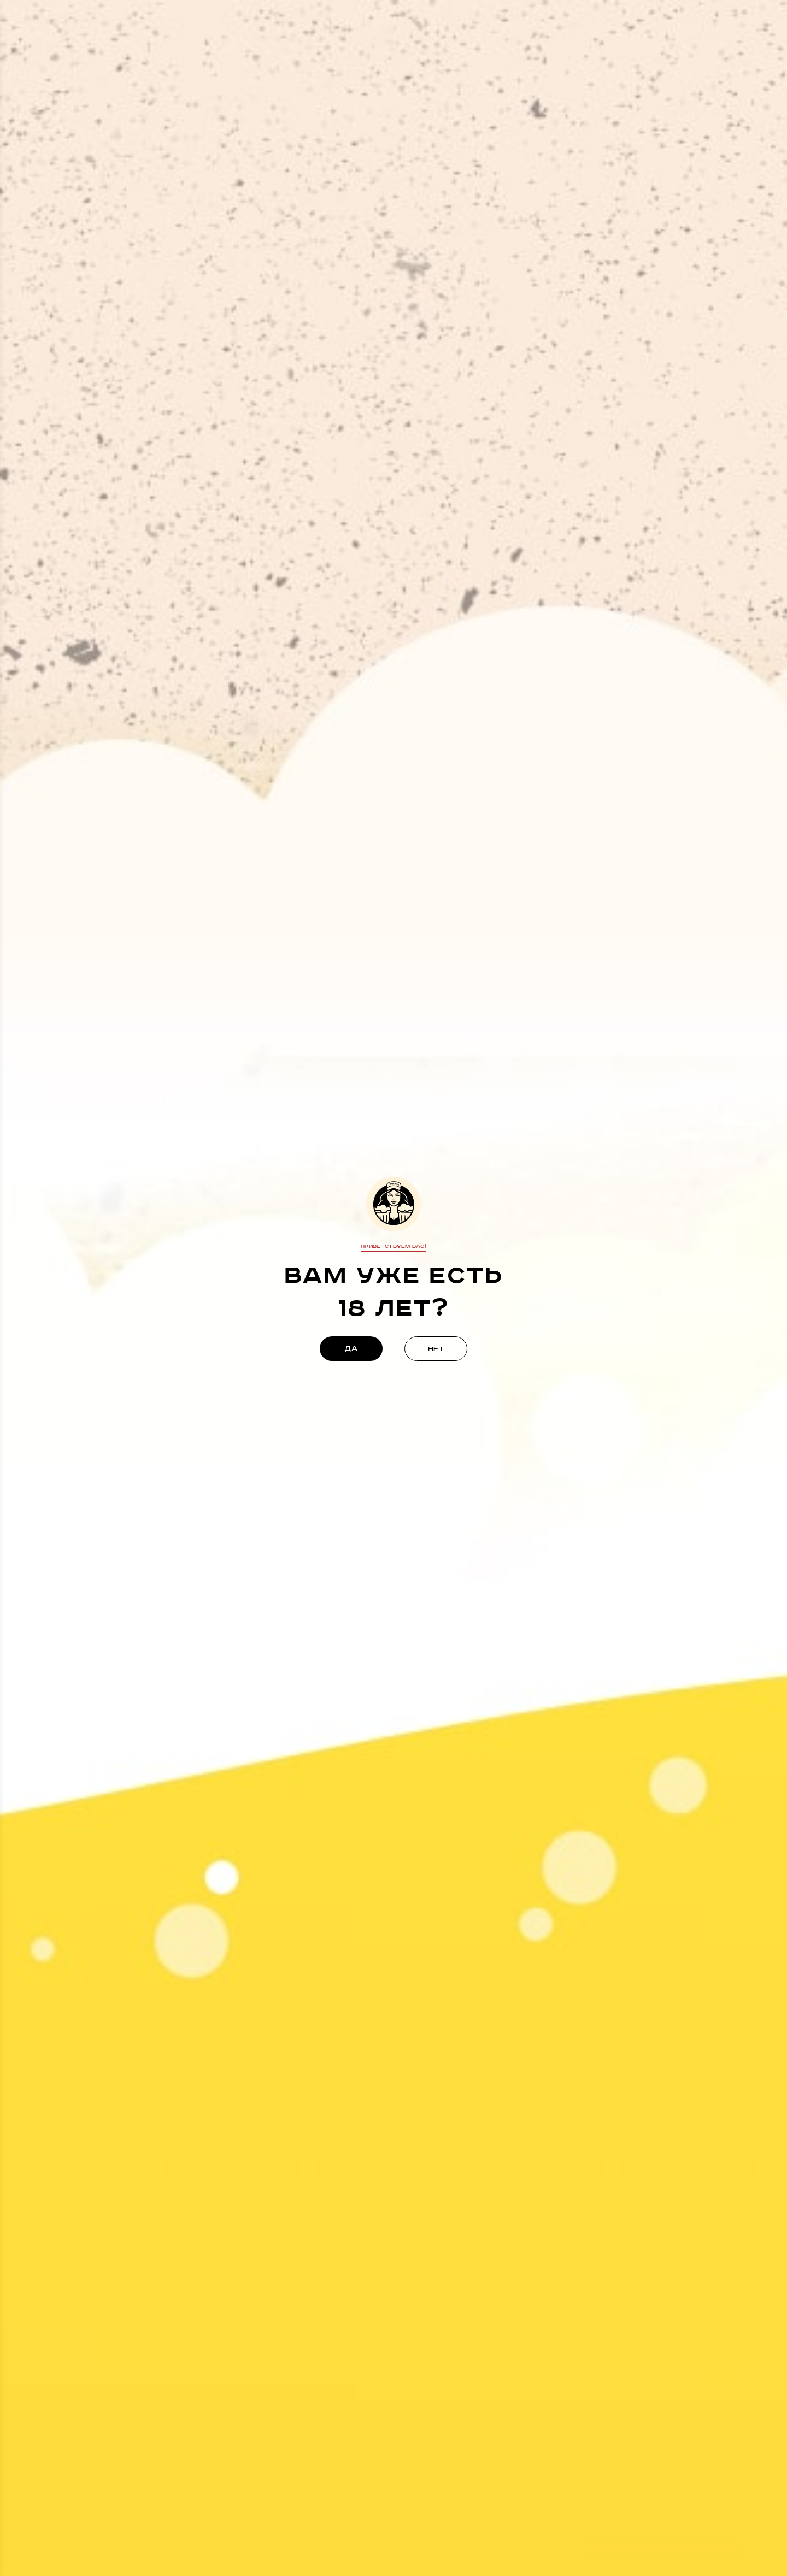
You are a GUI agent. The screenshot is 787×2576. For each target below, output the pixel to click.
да (351, 1348)
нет (436, 1349)
